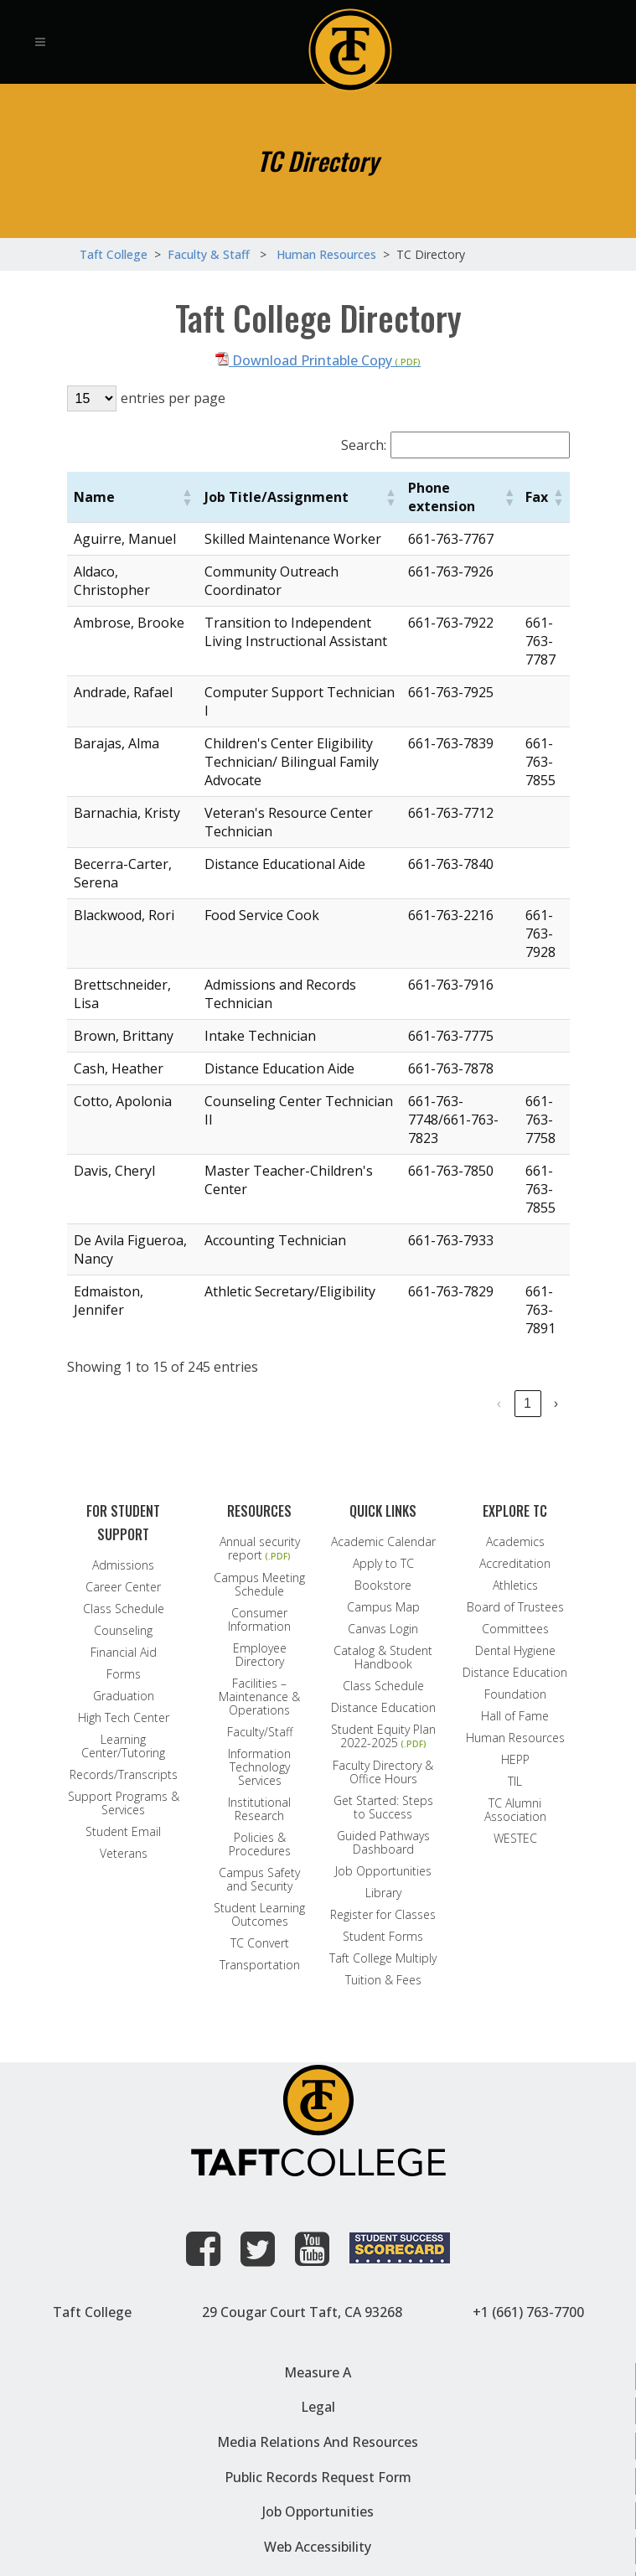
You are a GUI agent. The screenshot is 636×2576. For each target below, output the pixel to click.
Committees (515, 1629)
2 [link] (377, 1403)
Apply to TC (383, 1563)
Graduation (123, 1696)
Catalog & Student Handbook (383, 1657)
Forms (123, 1674)
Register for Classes (383, 1915)
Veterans (123, 1853)
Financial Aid (123, 1652)
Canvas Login (383, 1629)
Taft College (92, 2312)
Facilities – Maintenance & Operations (259, 1697)
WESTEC (515, 1838)
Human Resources (515, 1738)
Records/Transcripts (124, 1775)
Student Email (123, 1832)
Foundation (515, 1694)
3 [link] (406, 1403)
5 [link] (463, 1403)
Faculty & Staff (209, 254)
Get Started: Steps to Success (383, 1807)
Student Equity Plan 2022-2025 (383, 1737)
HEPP (515, 1759)
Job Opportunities (383, 1871)
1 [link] (349, 1403)
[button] (187, 497)
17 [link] (527, 1403)
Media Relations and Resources (317, 2442)
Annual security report (260, 1549)
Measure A (317, 2372)
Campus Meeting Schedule (259, 1584)
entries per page (173, 398)
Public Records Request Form (318, 2477)
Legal (318, 2407)
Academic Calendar (383, 1542)
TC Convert (259, 1943)
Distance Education (383, 1708)
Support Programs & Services (123, 1803)
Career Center (123, 1587)
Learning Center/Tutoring (123, 1746)
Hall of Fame (515, 1716)
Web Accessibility (317, 2546)
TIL (515, 1781)
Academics (515, 1542)
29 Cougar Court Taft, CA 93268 (302, 2312)
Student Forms (383, 1936)
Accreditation (515, 1563)
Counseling (123, 1630)
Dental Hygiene (515, 1651)
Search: (363, 445)
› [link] (556, 1403)
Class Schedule (123, 1609)
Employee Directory (260, 1655)
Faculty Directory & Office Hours (383, 1772)
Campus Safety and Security (259, 1879)
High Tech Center (123, 1718)
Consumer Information (259, 1619)
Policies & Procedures (260, 1844)
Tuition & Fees (383, 1980)
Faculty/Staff (259, 1732)
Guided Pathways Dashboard (383, 1842)
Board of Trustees (515, 1607)
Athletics (515, 1585)
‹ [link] (320, 1403)
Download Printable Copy (303, 360)
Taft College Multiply (383, 1958)
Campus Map (383, 1607)
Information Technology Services (259, 1767)
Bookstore (382, 1585)
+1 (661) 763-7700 (528, 2312)
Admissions (123, 1565)
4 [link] (434, 1403)
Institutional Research (259, 1809)
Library (383, 1893)
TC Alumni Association (515, 1810)
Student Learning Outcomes (259, 1914)
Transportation (260, 1965)
